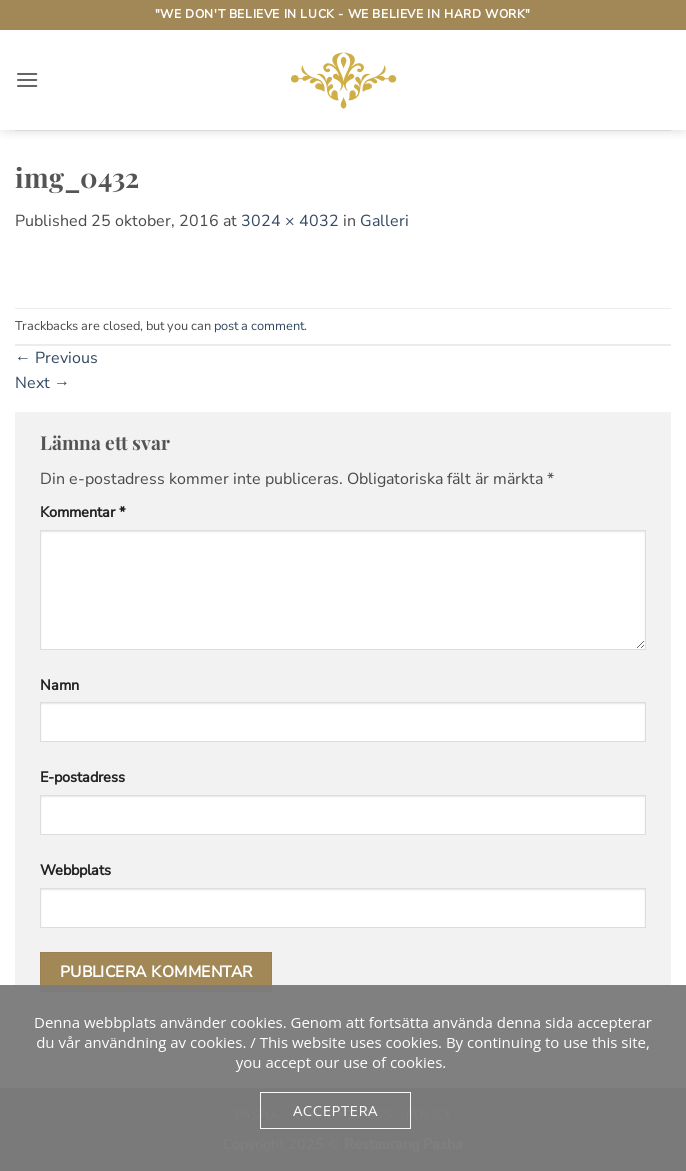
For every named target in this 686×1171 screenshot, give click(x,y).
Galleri (384, 221)
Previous (56, 358)
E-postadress (82, 777)
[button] (27, 79)
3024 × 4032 (290, 221)
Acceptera (335, 1110)
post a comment (259, 326)
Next (42, 383)
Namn (59, 685)
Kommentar (82, 512)
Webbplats (75, 870)
